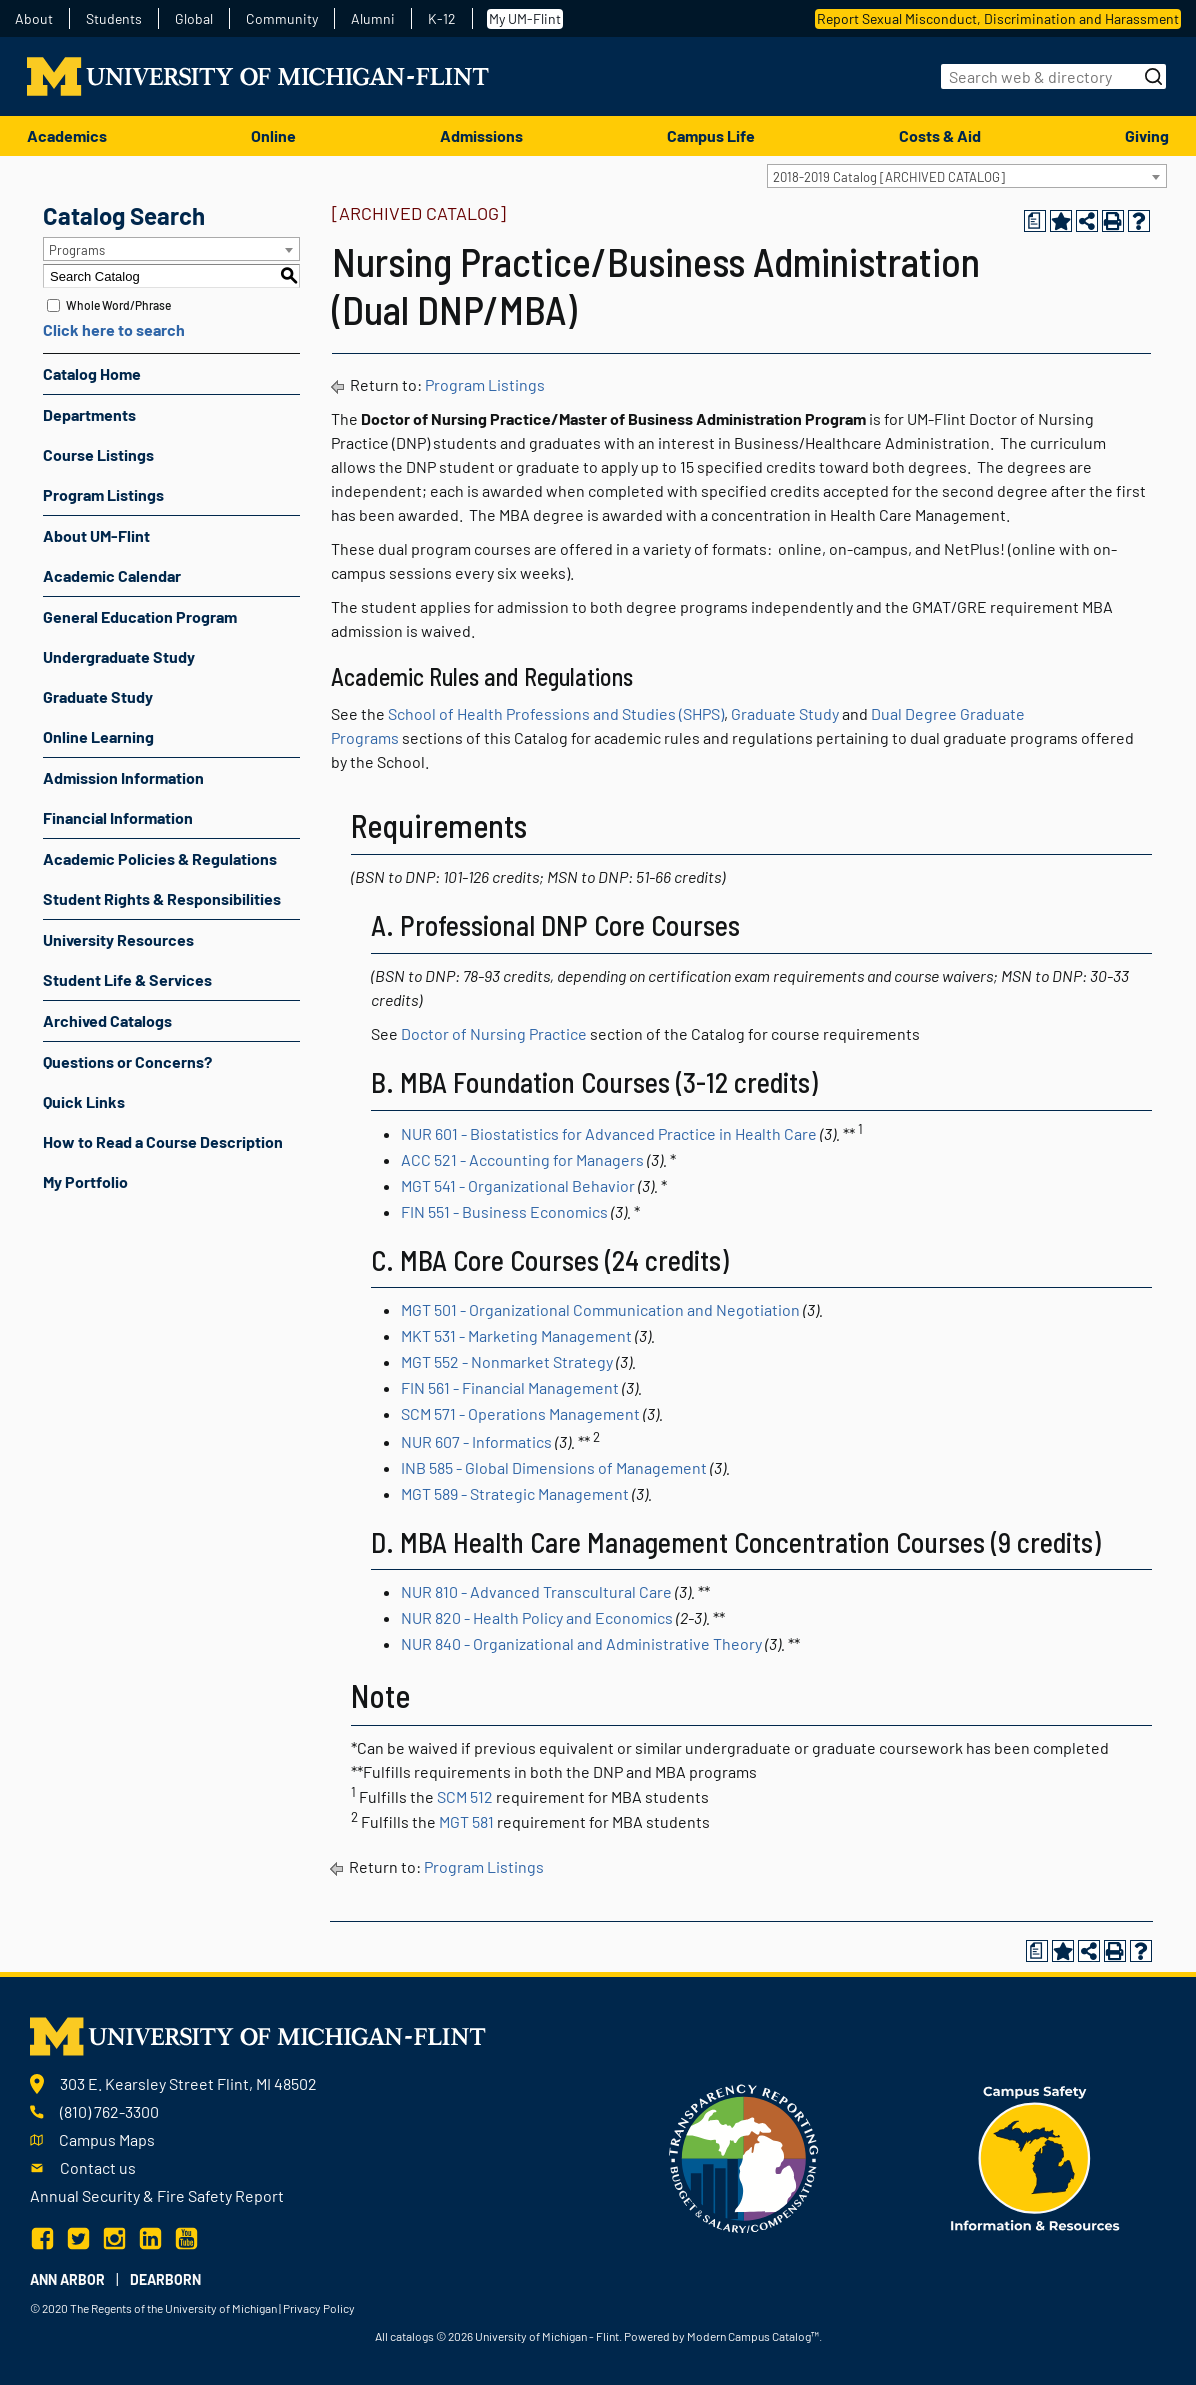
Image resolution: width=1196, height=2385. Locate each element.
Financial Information (118, 817)
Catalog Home (92, 373)
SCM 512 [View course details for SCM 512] (465, 1796)
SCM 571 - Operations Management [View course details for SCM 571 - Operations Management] (520, 1413)
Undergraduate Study (119, 656)
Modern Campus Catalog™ (753, 2336)
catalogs (412, 2336)
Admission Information (123, 777)
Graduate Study (98, 696)
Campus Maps (107, 2139)
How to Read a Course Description (163, 1141)
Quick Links (84, 1101)
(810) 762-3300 (109, 2111)
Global (194, 19)
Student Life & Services (127, 979)
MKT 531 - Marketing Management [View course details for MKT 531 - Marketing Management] (516, 1335)
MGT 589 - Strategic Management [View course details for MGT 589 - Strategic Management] (515, 1493)
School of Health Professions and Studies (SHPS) (556, 713)
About (34, 19)
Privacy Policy (319, 2308)
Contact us (98, 2167)
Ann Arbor (67, 2279)
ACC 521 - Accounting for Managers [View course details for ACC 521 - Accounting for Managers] (522, 1159)
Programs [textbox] (77, 250)
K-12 (442, 19)
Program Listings (103, 494)
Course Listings (98, 454)
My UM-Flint (525, 18)
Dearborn (165, 2279)
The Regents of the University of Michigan (173, 2308)
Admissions (481, 135)
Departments (89, 414)
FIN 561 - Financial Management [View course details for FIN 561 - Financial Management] (510, 1387)
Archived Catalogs (107, 1020)
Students (114, 19)
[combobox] (967, 176)
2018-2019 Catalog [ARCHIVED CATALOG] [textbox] (889, 177)
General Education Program (140, 616)
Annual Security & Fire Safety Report (157, 2195)
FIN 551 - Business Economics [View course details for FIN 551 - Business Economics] (504, 1211)
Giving (1147, 135)
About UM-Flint (96, 535)
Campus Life (711, 135)
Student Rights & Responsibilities (162, 898)
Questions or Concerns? (127, 1061)
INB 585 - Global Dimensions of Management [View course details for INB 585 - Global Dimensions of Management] (554, 1467)
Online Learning (98, 736)
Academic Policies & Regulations (160, 858)
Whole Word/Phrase (118, 305)
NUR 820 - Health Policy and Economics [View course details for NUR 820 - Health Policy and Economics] (537, 1617)
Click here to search (114, 329)
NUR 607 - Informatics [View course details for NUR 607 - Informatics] (476, 1441)
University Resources (118, 939)
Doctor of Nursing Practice (494, 1033)
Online (273, 135)
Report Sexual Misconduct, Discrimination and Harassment (998, 18)
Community (282, 19)
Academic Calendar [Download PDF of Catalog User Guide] (112, 575)
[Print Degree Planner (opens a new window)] (1035, 221)
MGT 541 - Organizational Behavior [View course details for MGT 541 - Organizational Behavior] (518, 1185)
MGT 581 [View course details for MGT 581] (466, 1821)
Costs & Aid (940, 135)
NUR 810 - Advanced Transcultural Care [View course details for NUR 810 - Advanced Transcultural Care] (536, 1591)
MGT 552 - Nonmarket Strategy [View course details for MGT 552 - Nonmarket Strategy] (507, 1361)
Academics (67, 135)
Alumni (373, 19)
